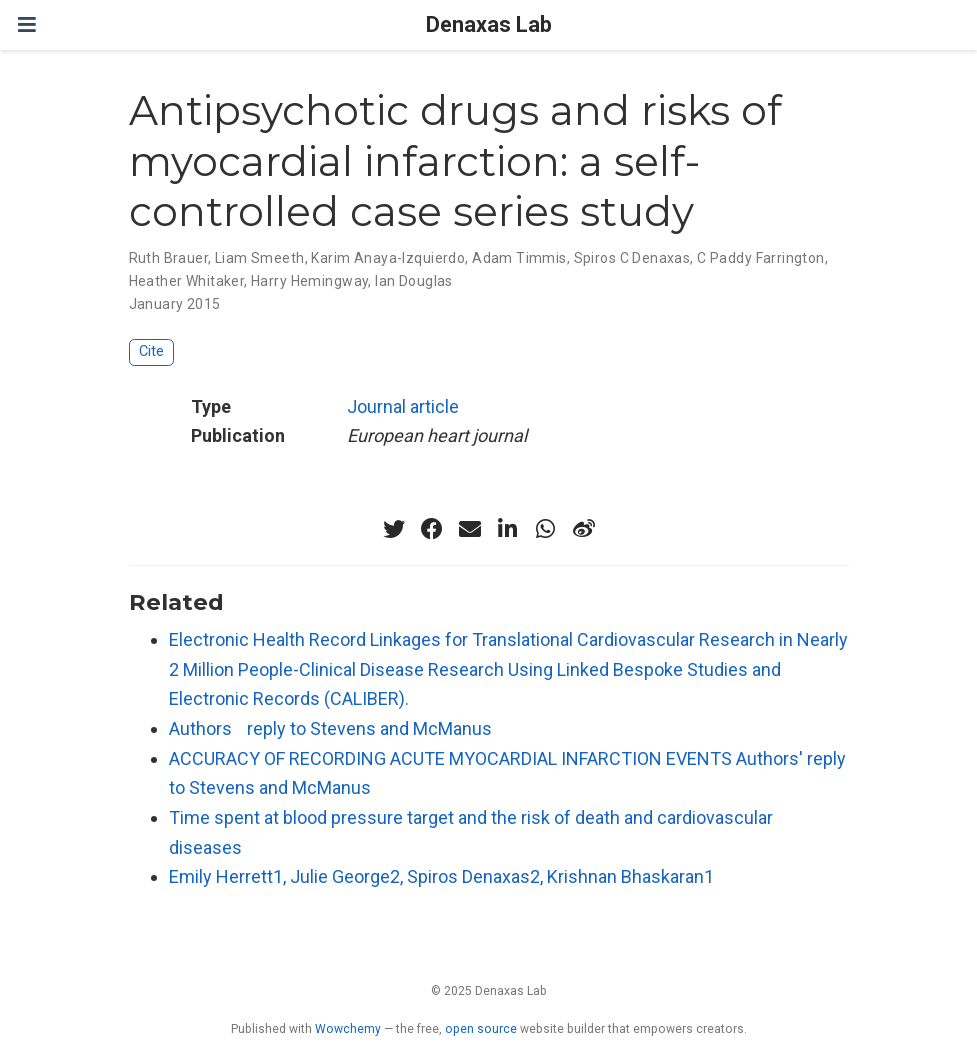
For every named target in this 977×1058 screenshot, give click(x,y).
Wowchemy (348, 1029)
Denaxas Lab (489, 24)
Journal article (403, 406)
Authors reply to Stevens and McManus (330, 728)
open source (481, 1029)
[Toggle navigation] (27, 24)
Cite (151, 351)
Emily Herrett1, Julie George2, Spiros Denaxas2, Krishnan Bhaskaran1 (441, 876)
